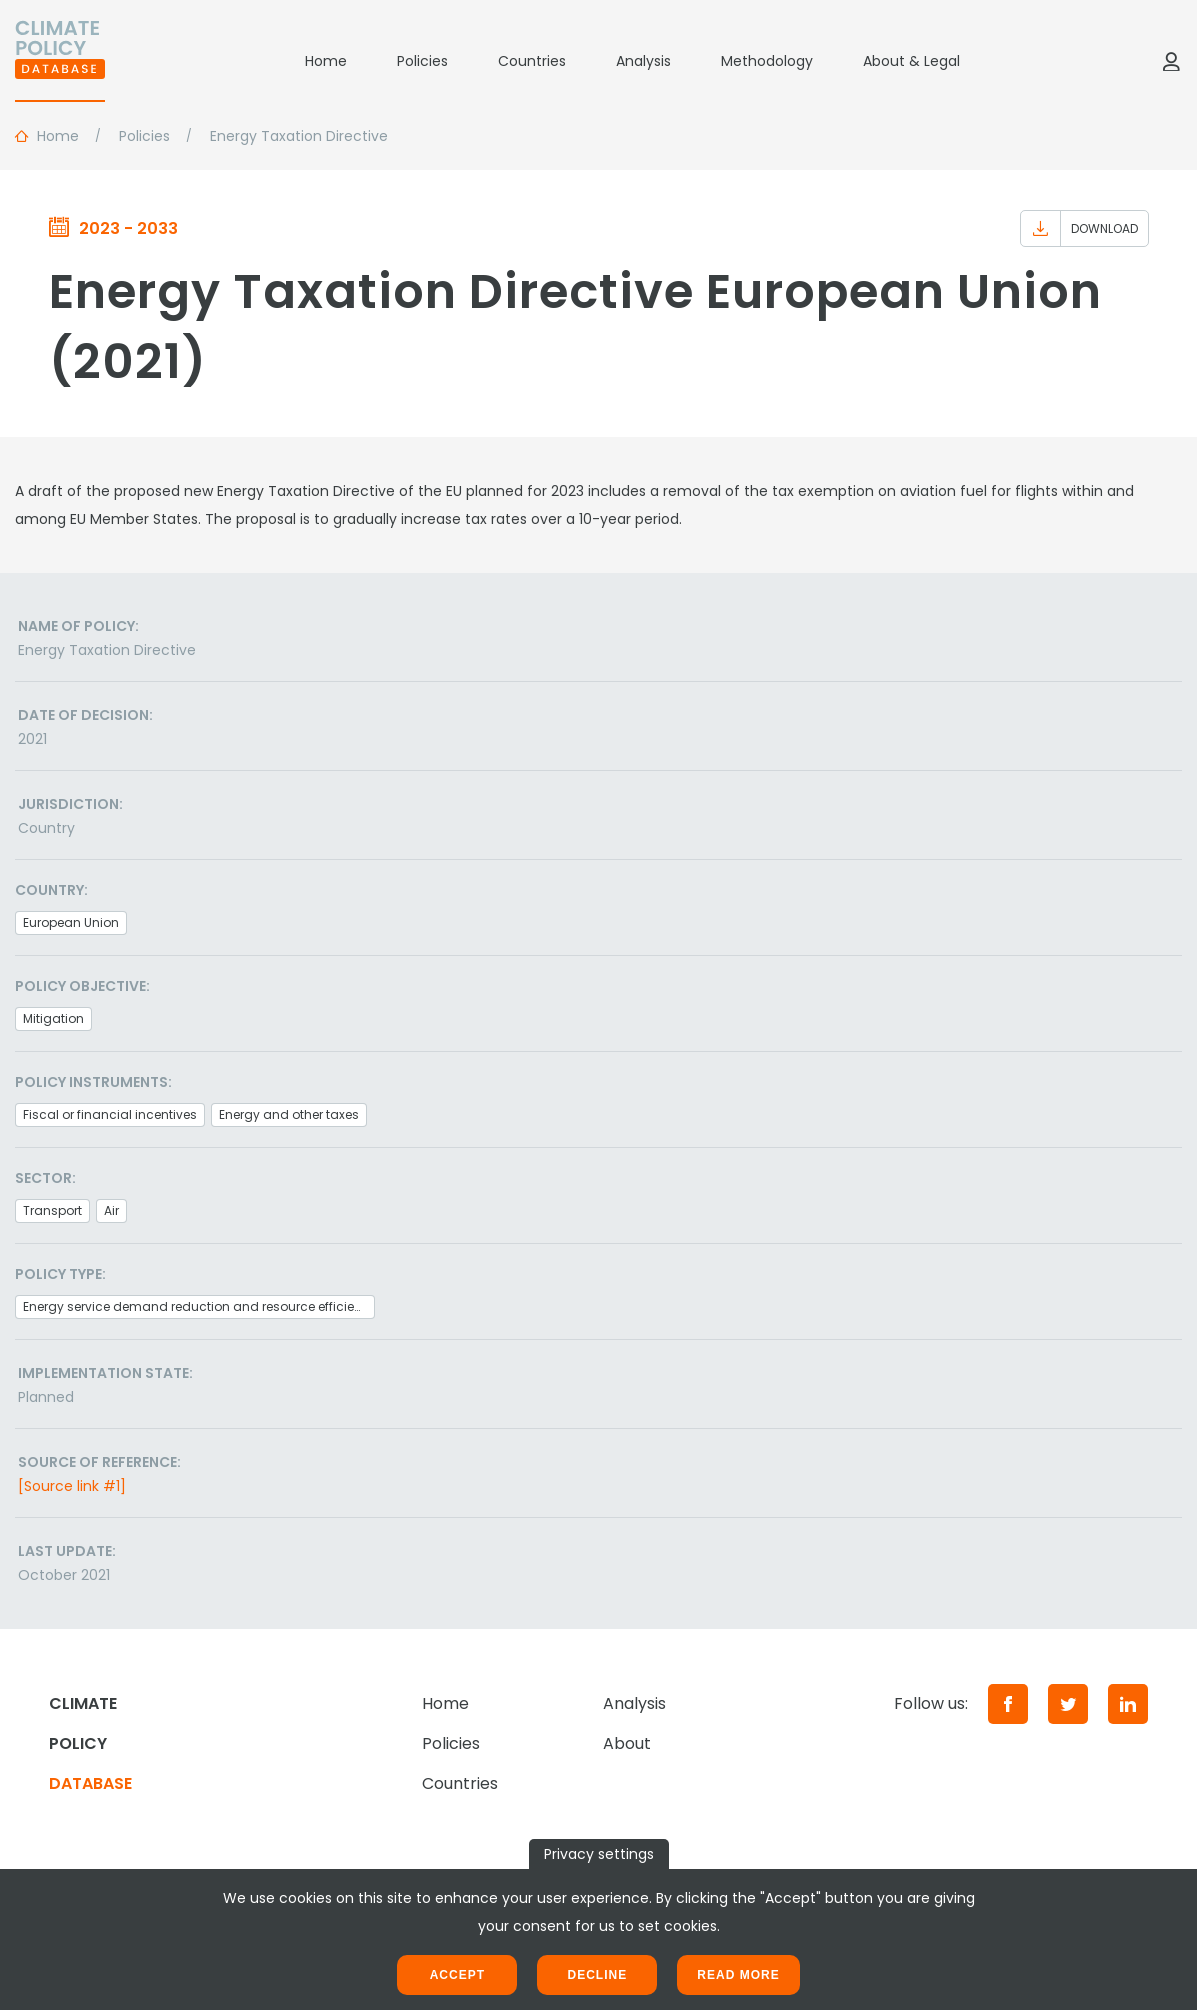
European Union (71, 922)
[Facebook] (1008, 1704)
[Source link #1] (72, 1486)
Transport (52, 1210)
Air (111, 1210)
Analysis (643, 61)
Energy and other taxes (289, 1114)
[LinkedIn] (1128, 1704)
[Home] (60, 61)
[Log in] (1171, 61)
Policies (422, 61)
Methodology (767, 61)
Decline (597, 1975)
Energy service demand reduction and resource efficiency (199, 1306)
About (627, 1743)
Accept (457, 1975)
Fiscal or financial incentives (110, 1114)
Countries (532, 61)
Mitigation (53, 1018)
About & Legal (911, 61)
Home (326, 61)
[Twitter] (1068, 1704)
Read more (738, 1975)
